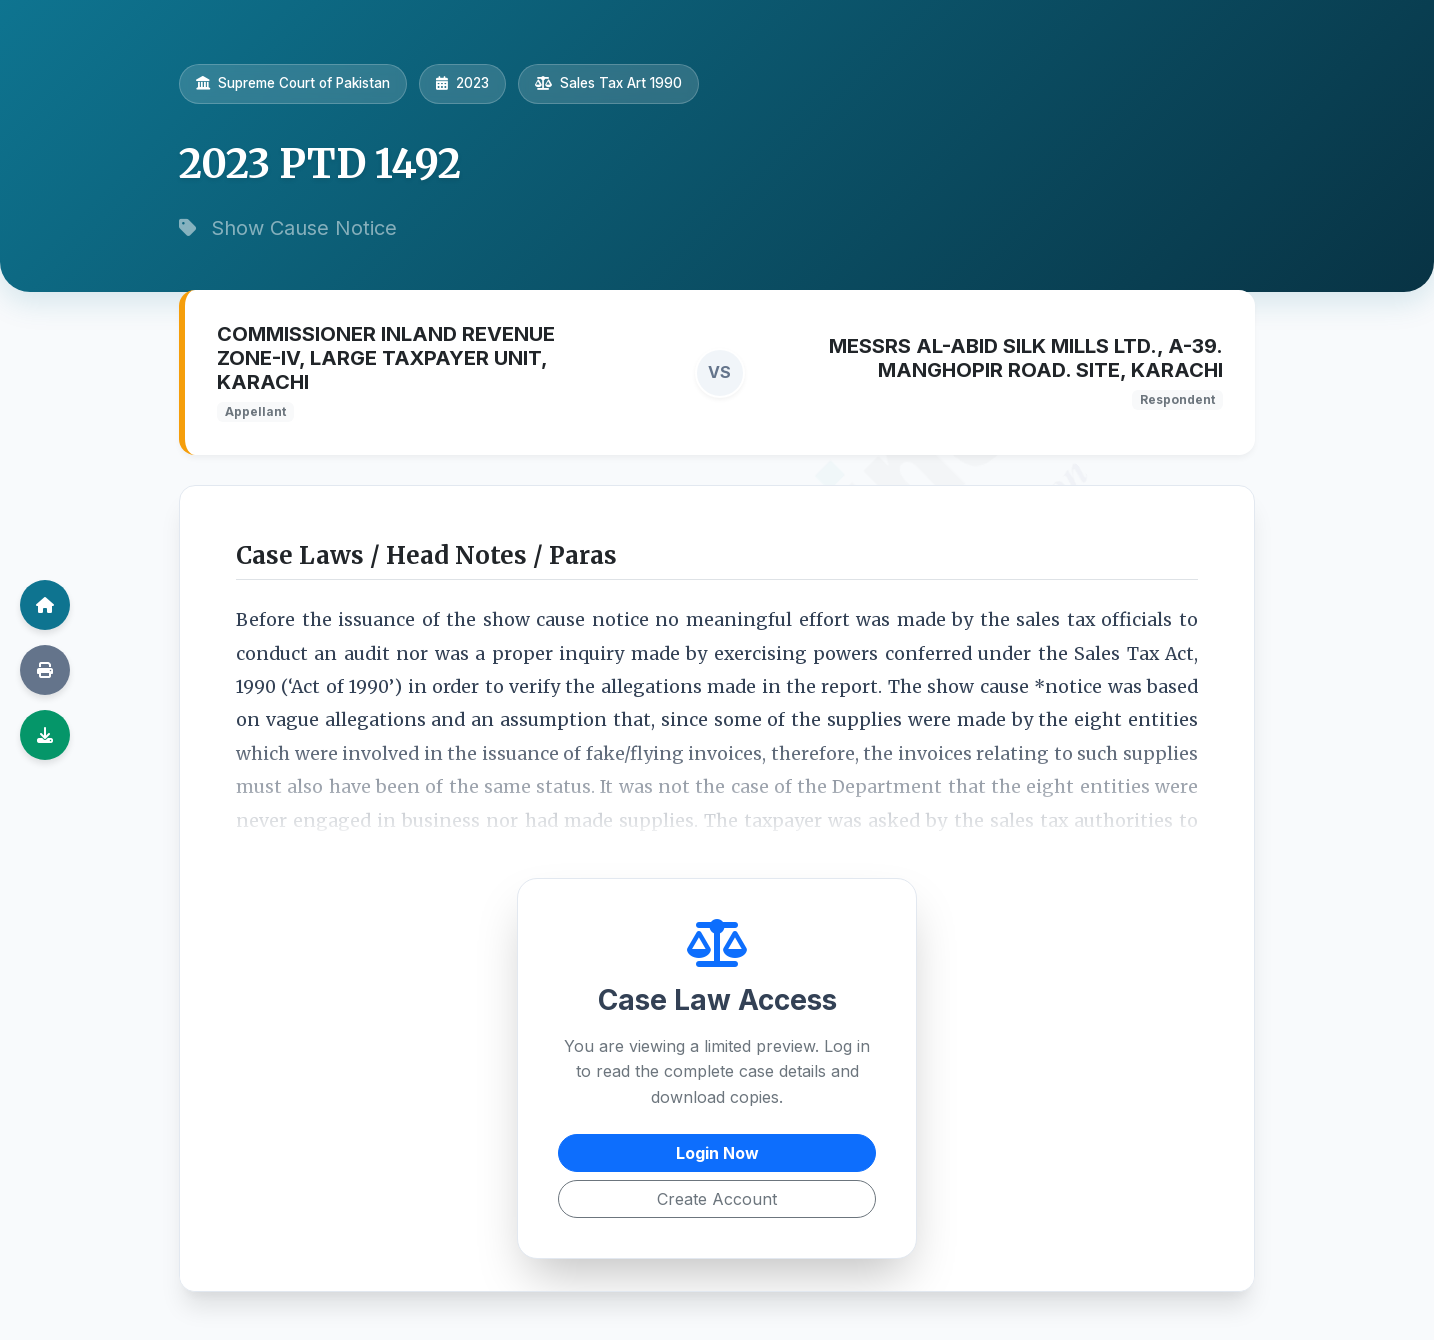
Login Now (717, 1153)
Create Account (717, 1199)
